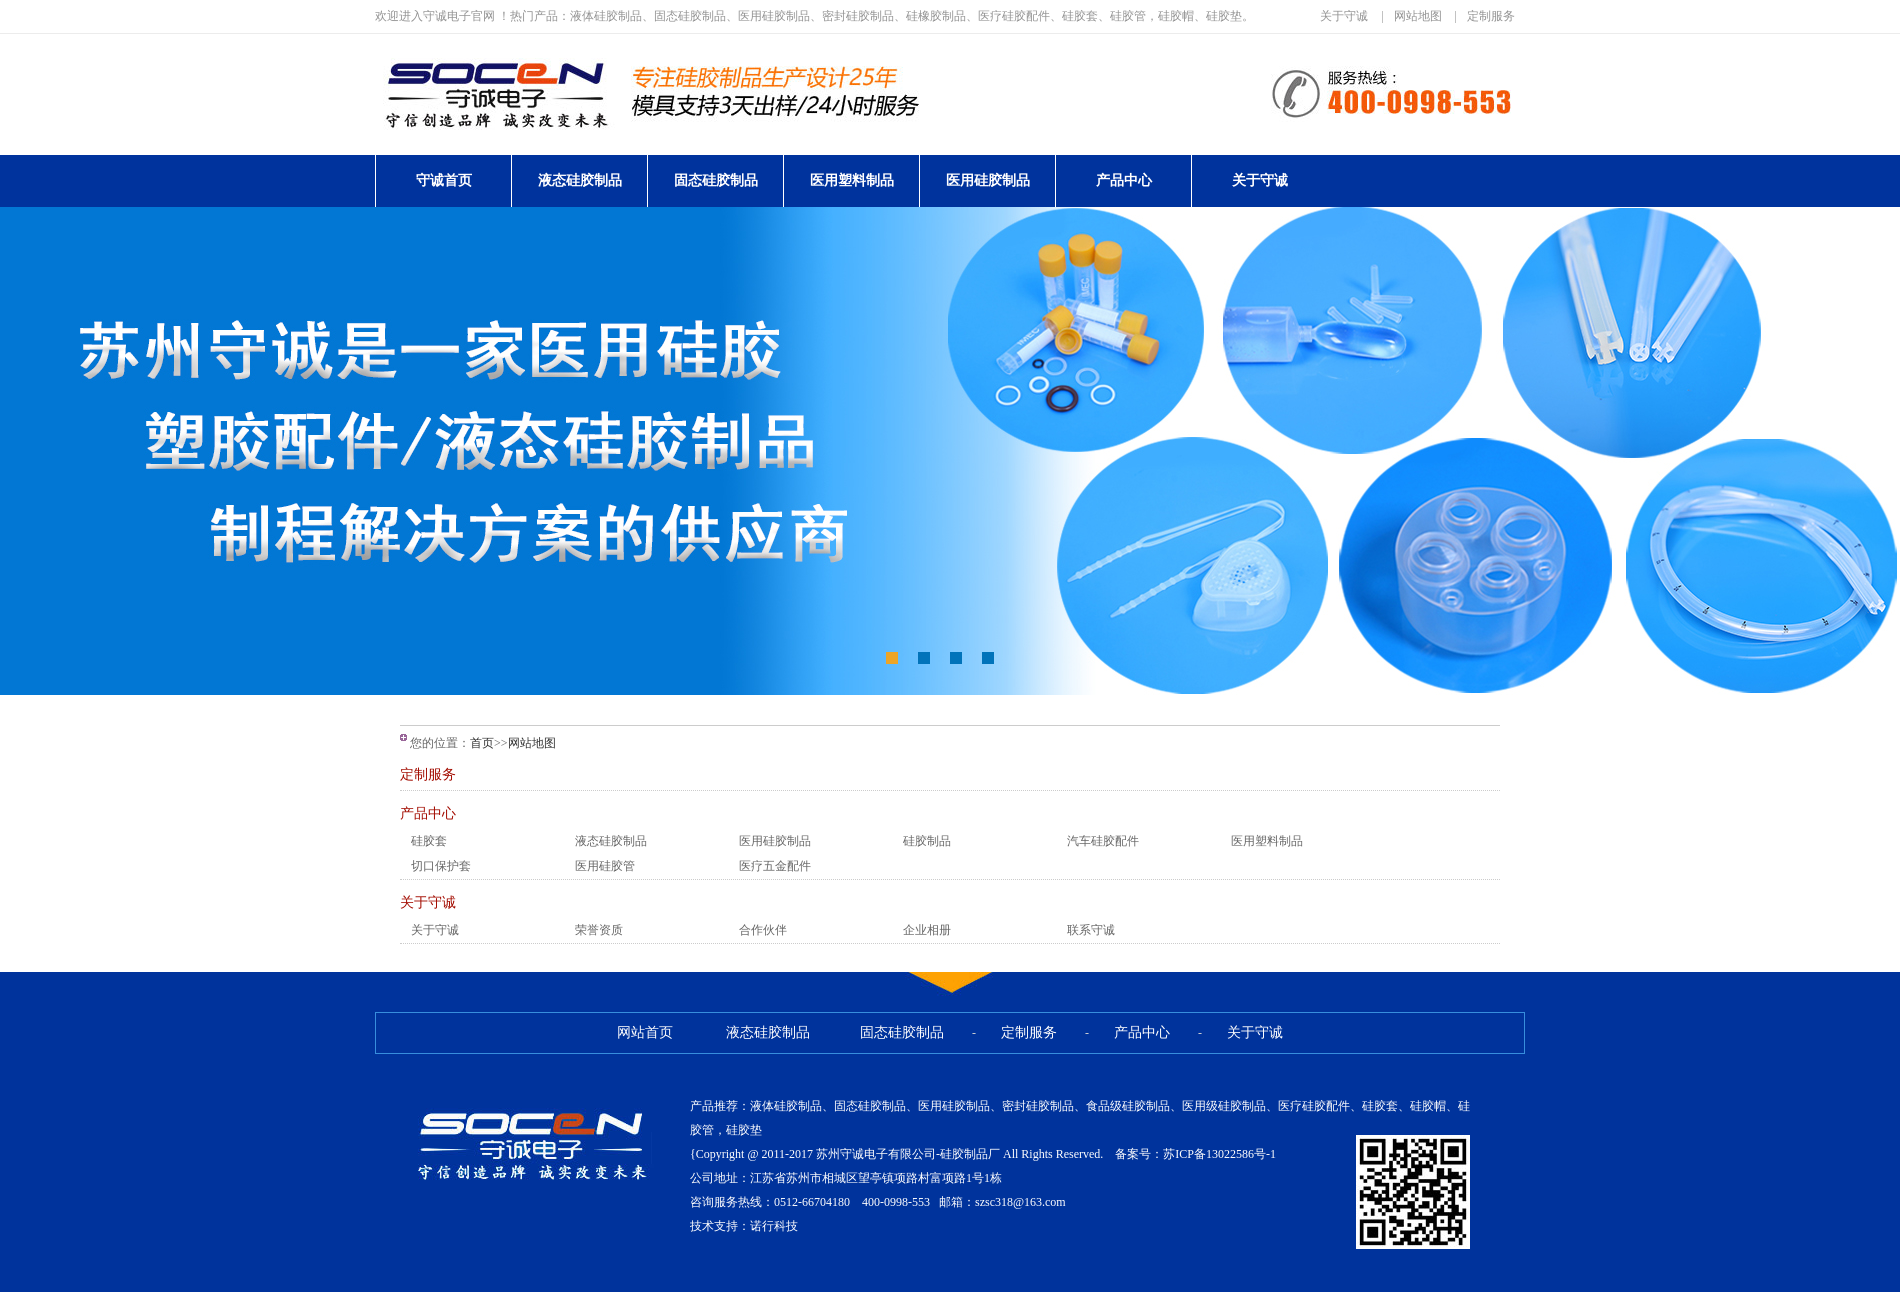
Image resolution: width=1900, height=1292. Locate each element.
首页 (482, 743)
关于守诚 (1344, 16)
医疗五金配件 (775, 866)
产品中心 (1124, 180)
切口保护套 (441, 866)
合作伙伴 (763, 930)
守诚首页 (444, 180)
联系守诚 (1091, 930)
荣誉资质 (599, 930)
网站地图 (1418, 16)
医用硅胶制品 (988, 180)
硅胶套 (429, 841)
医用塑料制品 (852, 180)
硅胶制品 (927, 841)
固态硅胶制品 (716, 180)
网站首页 (645, 1032)
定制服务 (1491, 16)
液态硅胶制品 (580, 180)
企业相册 (927, 930)
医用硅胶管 (605, 866)
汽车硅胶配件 (1103, 841)
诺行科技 (774, 1226)
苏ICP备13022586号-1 (1219, 1154)
